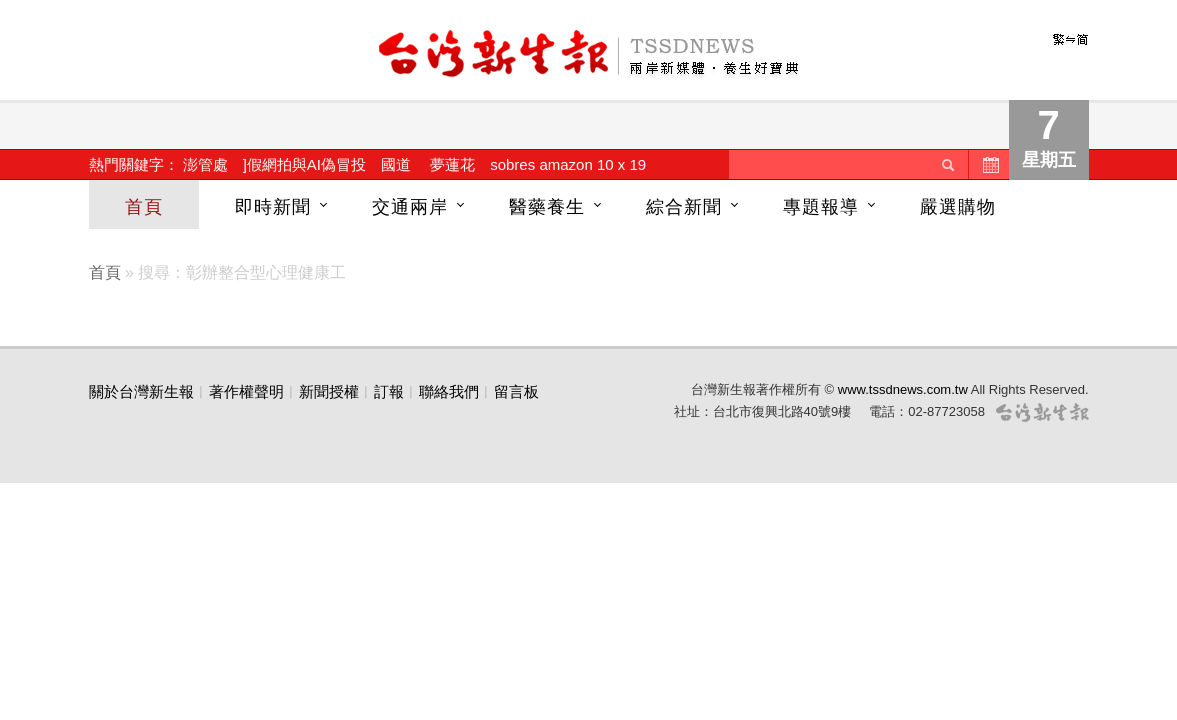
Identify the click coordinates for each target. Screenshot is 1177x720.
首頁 (144, 207)
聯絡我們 (449, 391)
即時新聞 (273, 207)
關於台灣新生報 (141, 391)
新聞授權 (329, 391)
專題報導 (821, 207)
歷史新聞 (989, 164)
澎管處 (205, 164)
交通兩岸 (410, 207)
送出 (948, 164)
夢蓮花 (452, 164)
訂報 (389, 391)
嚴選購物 (958, 207)
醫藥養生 (547, 207)
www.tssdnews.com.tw (903, 389)
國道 (396, 164)
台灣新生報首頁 (589, 55)
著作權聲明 (246, 391)
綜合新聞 (684, 207)
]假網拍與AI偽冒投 (304, 164)
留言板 (516, 391)
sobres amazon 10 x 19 (568, 164)
